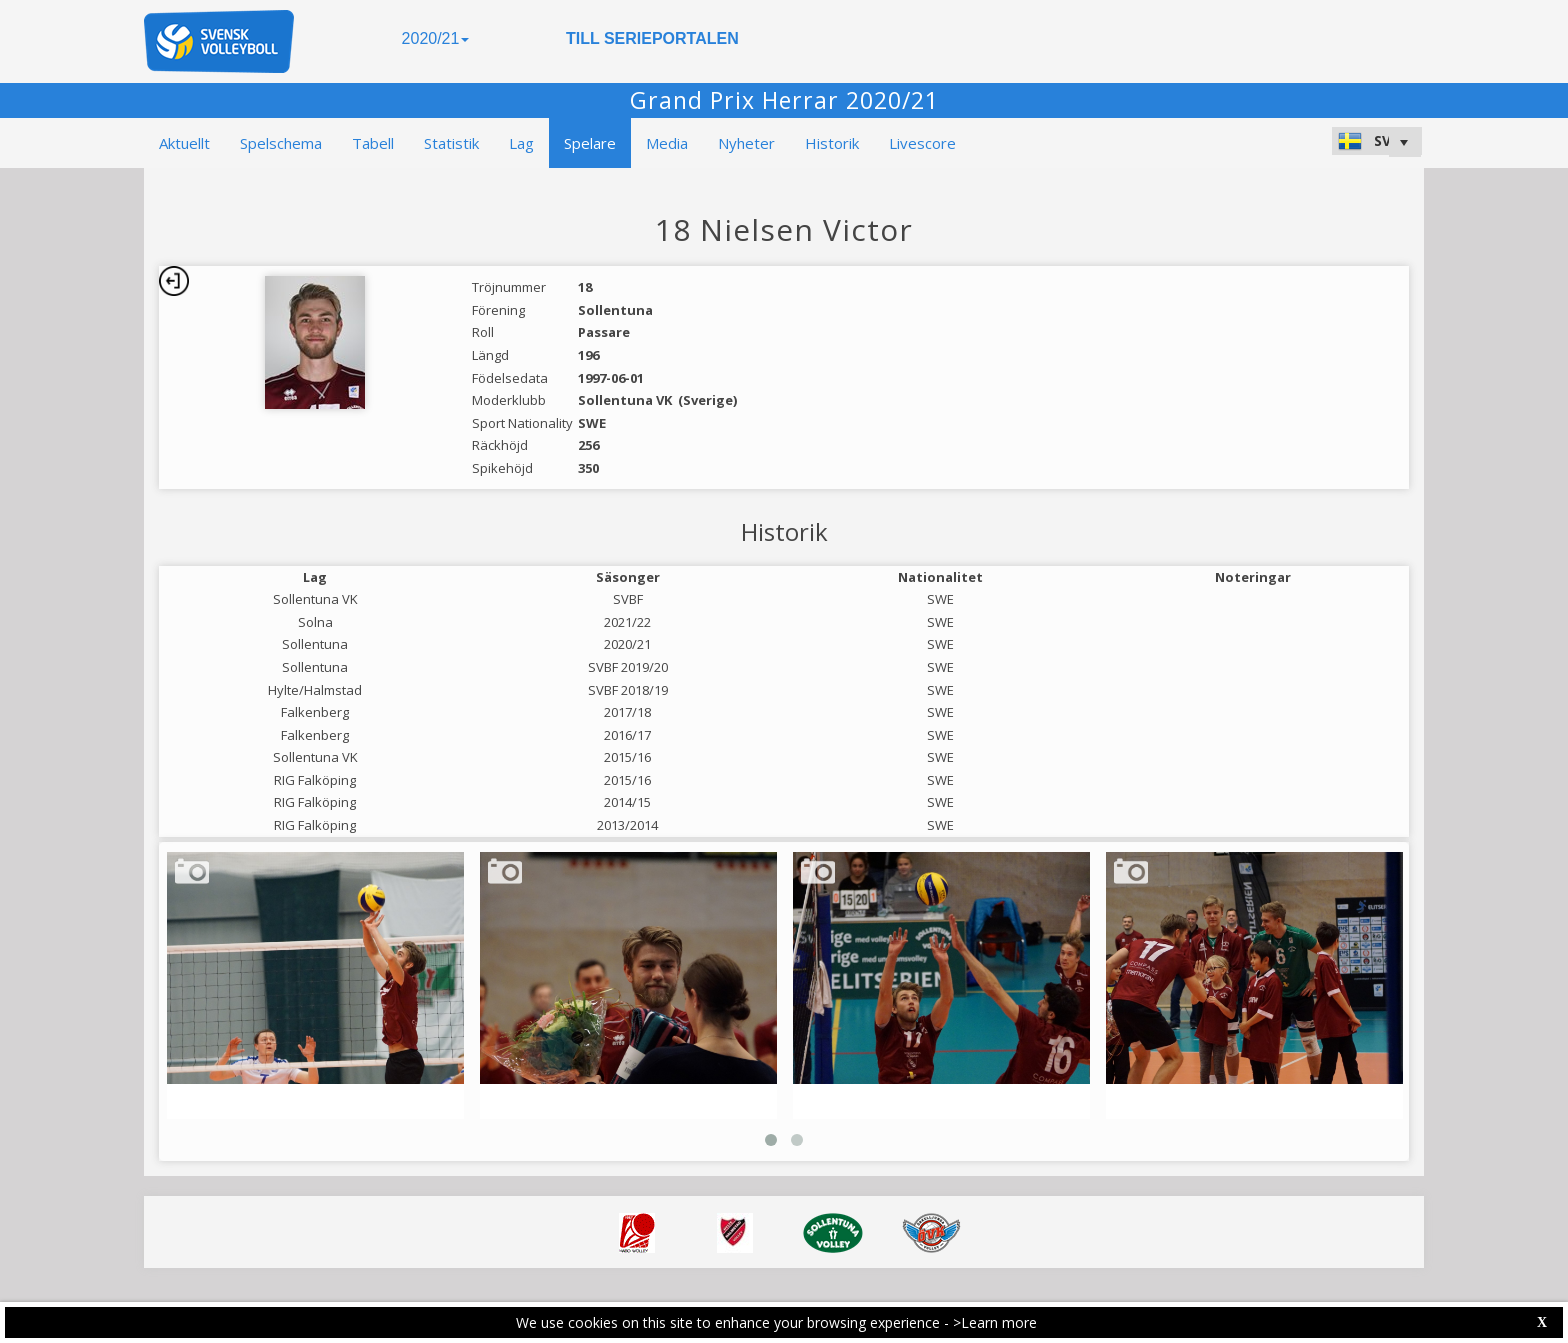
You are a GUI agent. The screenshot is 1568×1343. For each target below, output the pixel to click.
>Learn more (995, 1322)
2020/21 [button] (436, 38)
